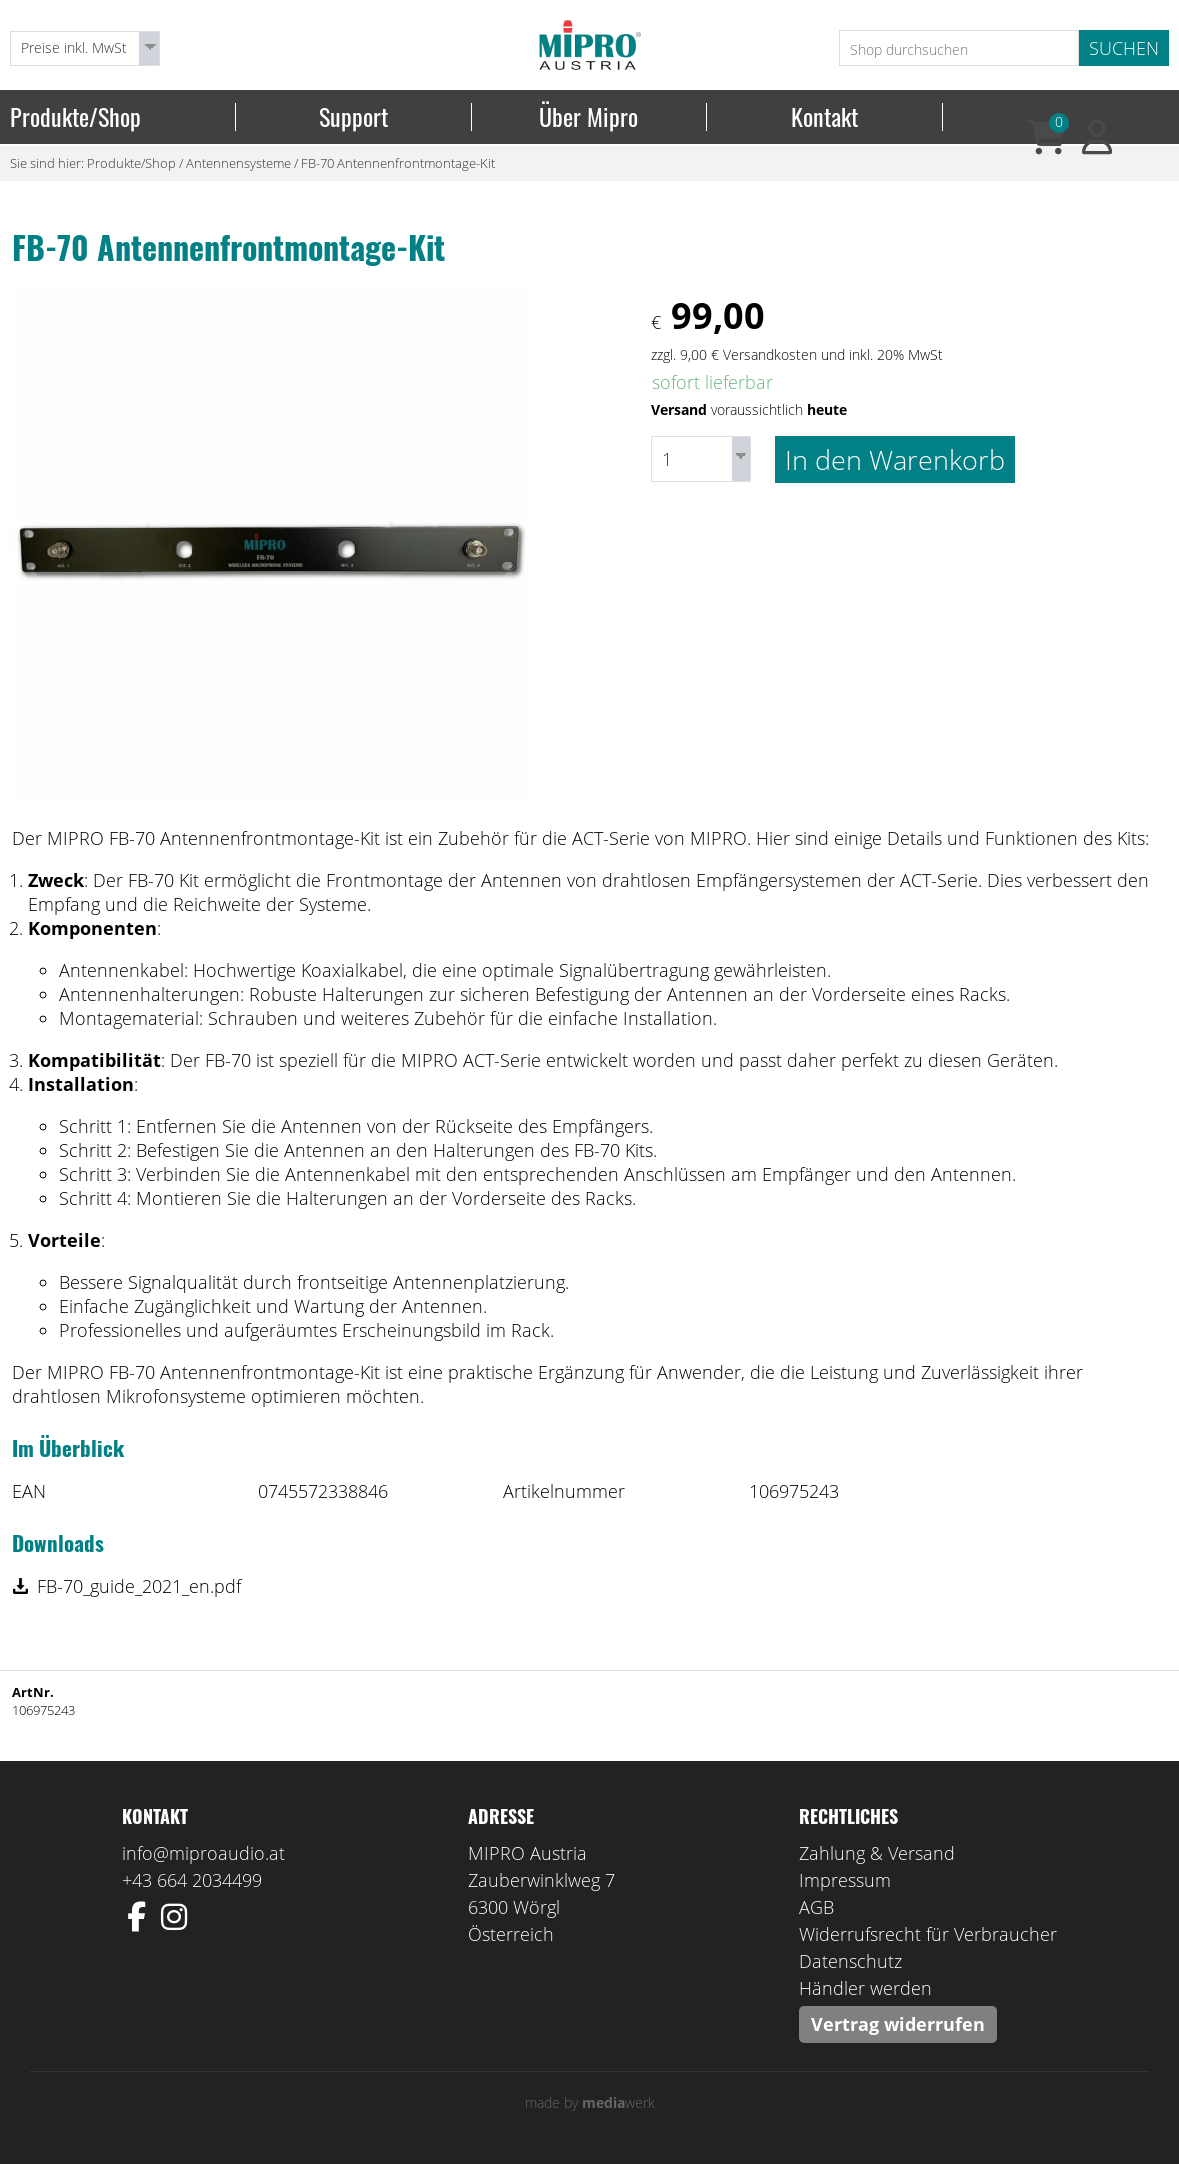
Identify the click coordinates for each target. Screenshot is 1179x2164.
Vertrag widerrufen (898, 2024)
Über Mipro (588, 117)
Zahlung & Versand (877, 1853)
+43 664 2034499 (192, 1880)
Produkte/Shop (75, 117)
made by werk (590, 2102)
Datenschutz (850, 1961)
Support (353, 117)
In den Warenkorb (895, 459)
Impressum (845, 1880)
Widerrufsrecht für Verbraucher (928, 1934)
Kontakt (824, 117)
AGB (816, 1907)
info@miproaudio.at (203, 1853)
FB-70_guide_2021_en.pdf (139, 1586)
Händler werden (865, 1988)
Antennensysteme (238, 163)
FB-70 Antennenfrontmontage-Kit (398, 163)
